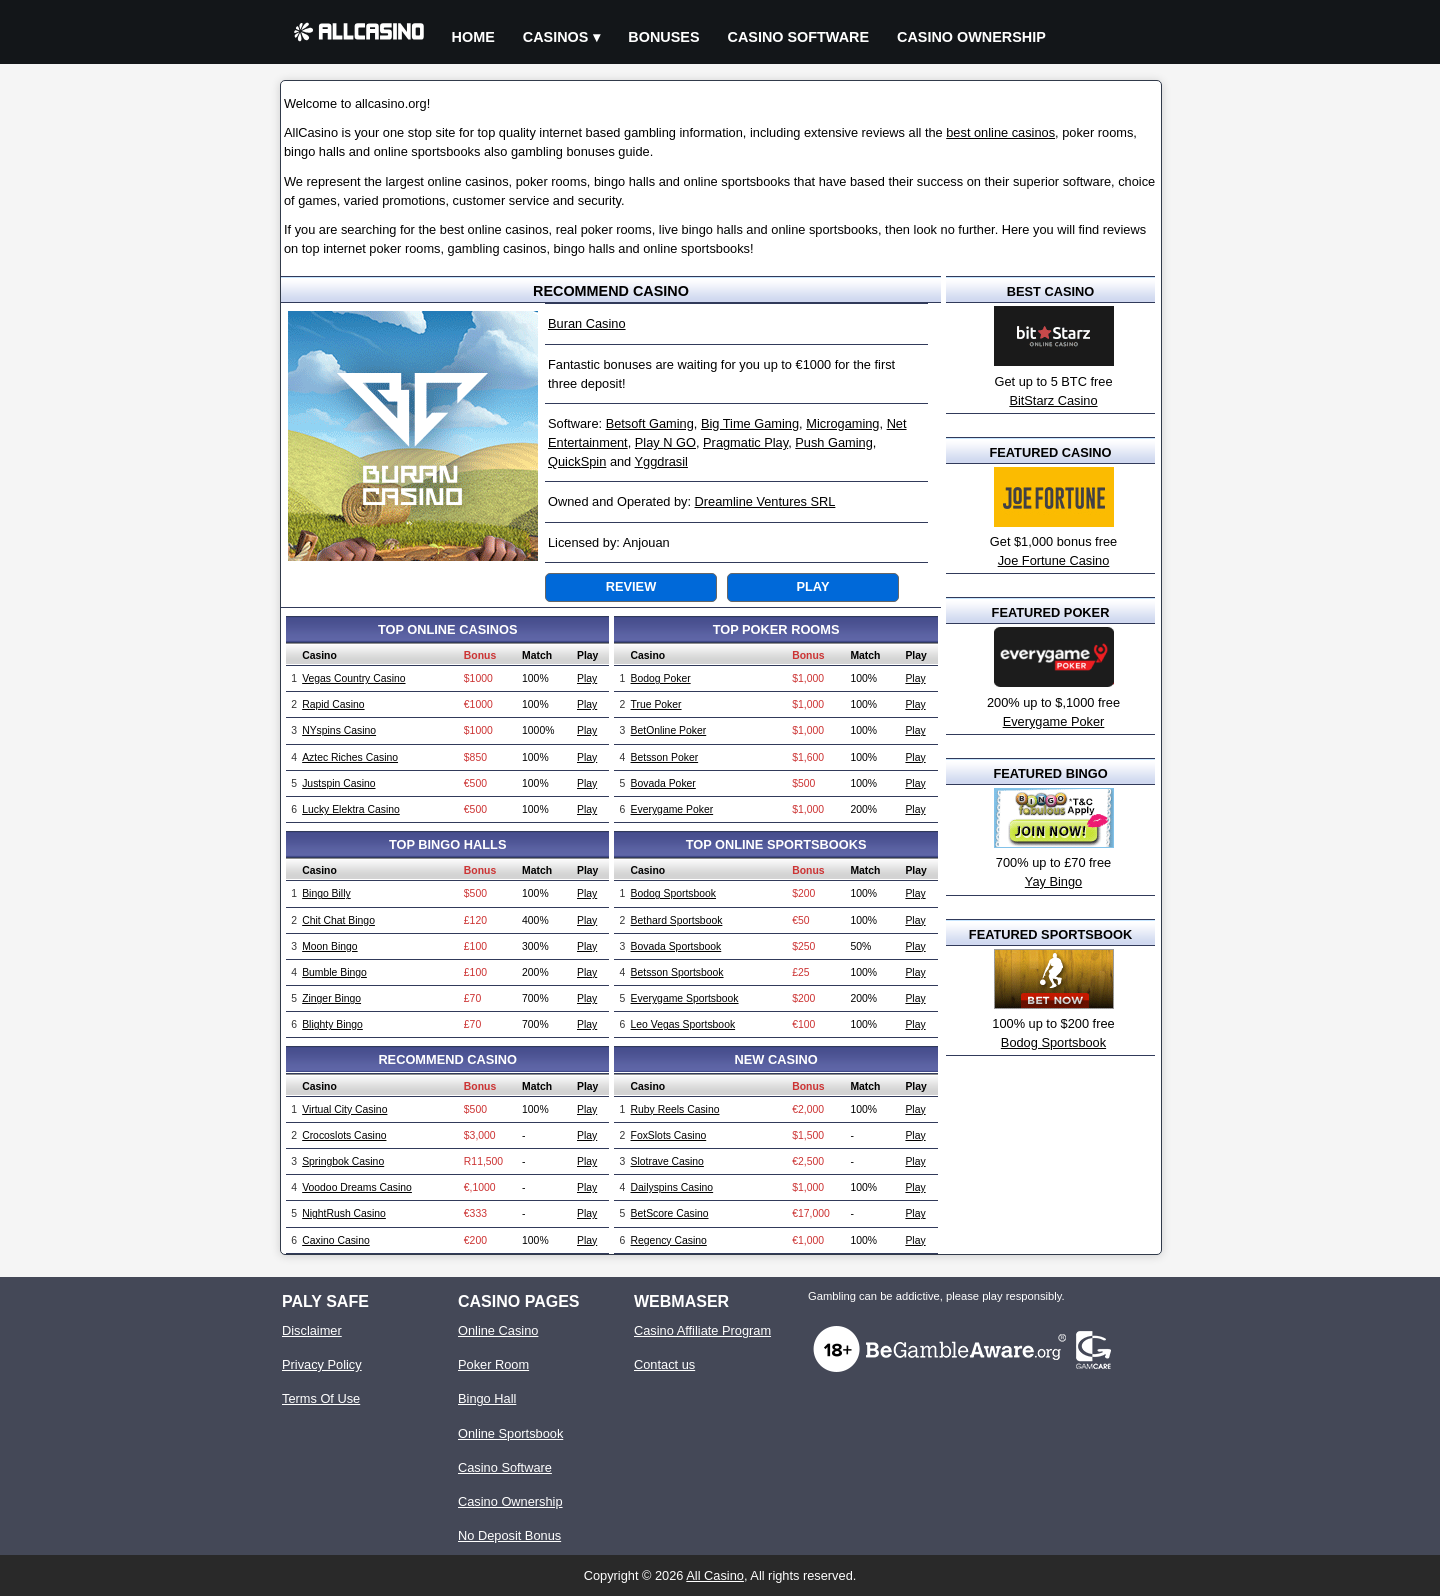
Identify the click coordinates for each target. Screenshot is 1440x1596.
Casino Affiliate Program (702, 1330)
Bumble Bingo (334, 972)
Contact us (664, 1364)
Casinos (556, 37)
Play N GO (665, 442)
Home (473, 37)
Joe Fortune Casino (1054, 560)
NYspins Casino (339, 730)
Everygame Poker (672, 809)
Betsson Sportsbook (677, 972)
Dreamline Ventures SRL (765, 501)
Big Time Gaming (750, 423)
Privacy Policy (322, 1364)
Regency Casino (669, 1240)
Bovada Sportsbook (676, 946)
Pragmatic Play (745, 442)
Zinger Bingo (331, 998)
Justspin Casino (338, 783)
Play (813, 586)
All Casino (715, 1575)
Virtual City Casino (344, 1109)
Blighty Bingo (332, 1024)
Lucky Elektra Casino (351, 809)
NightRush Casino (344, 1213)
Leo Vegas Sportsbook (683, 1024)
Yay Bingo (1053, 881)
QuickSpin (577, 461)
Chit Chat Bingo (338, 920)
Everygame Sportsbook (685, 998)
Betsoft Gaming (650, 423)
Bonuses (663, 37)
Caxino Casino (336, 1240)
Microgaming (842, 423)
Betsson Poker (665, 757)
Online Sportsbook (510, 1433)
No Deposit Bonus (509, 1535)
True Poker (656, 704)
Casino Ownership (971, 37)
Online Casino (498, 1330)
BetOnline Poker (669, 730)
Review (631, 586)
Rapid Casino (333, 704)
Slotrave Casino (667, 1161)
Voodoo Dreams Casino (357, 1187)
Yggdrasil (661, 461)
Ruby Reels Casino (675, 1109)
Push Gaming (834, 442)
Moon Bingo (329, 946)
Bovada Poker (663, 783)
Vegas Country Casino (353, 678)
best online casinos (1000, 132)
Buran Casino (587, 323)
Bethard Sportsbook (677, 920)
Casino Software (799, 37)
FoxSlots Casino (669, 1135)
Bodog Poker (661, 678)
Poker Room (493, 1364)
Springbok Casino (343, 1161)
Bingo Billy (326, 893)
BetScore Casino (670, 1213)
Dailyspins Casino (672, 1187)
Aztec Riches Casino (350, 757)
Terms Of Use (321, 1398)
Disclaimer (312, 1330)
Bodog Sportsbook (674, 893)
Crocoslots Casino (344, 1135)
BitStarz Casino (1053, 400)
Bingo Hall (487, 1398)
